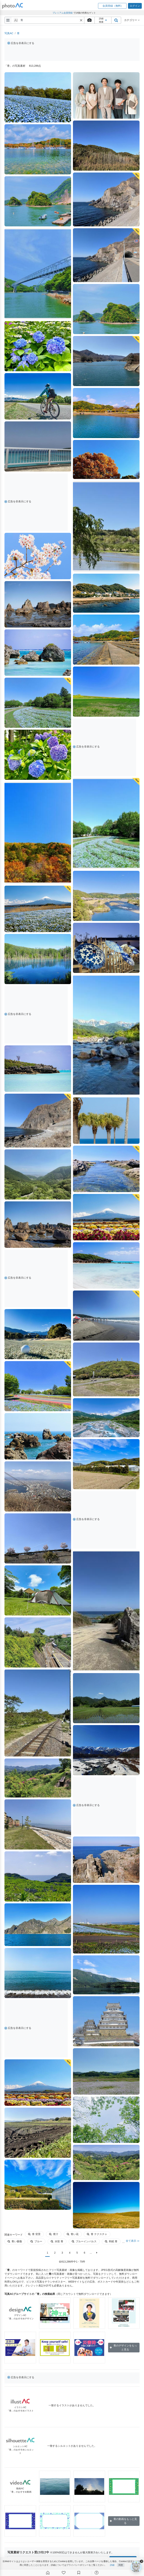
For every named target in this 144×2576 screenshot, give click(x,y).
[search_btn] (116, 20)
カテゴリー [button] (132, 20)
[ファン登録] (63, 2573)
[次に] (97, 2252)
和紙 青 (111, 2241)
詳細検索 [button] (103, 20)
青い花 (73, 2234)
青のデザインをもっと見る (123, 2347)
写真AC (8, 33)
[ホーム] (48, 2573)
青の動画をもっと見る (123, 2521)
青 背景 (34, 2234)
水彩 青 (57, 2241)
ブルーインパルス (84, 2241)
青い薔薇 (15, 2241)
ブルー (36, 2241)
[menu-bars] (8, 20)
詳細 (112, 2565)
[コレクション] (78, 2573)
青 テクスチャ (97, 2234)
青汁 (53, 2234)
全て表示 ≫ (133, 2240)
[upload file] (89, 20)
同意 (121, 2565)
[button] (112, 6)
